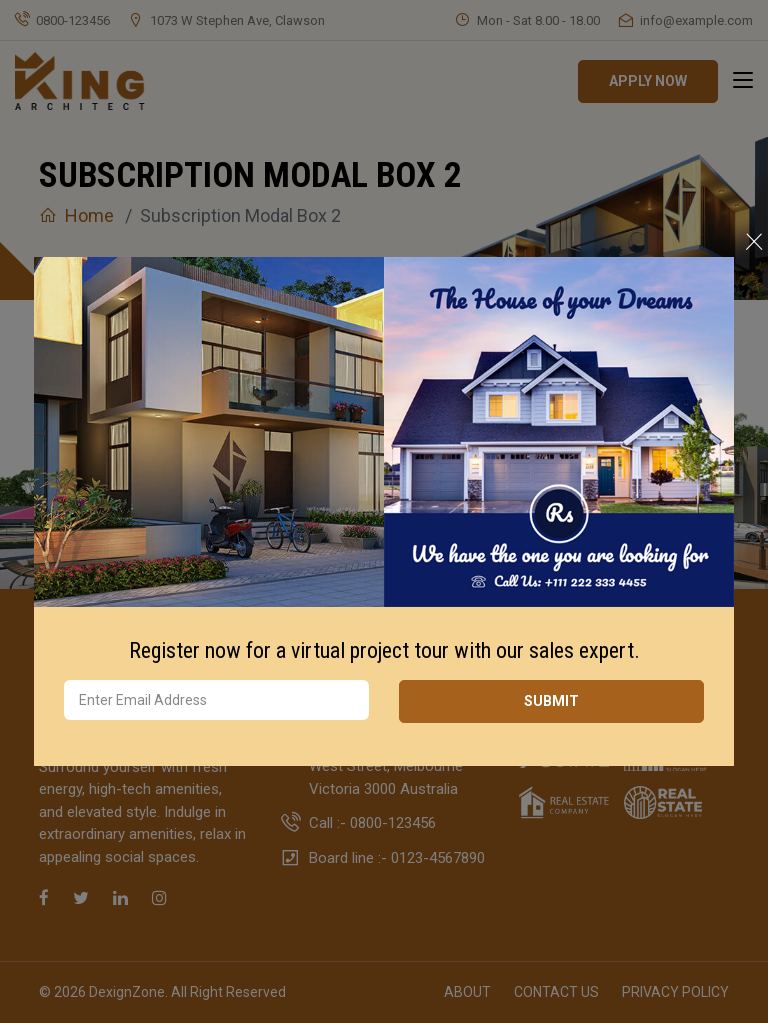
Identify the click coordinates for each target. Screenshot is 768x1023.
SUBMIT (551, 701)
